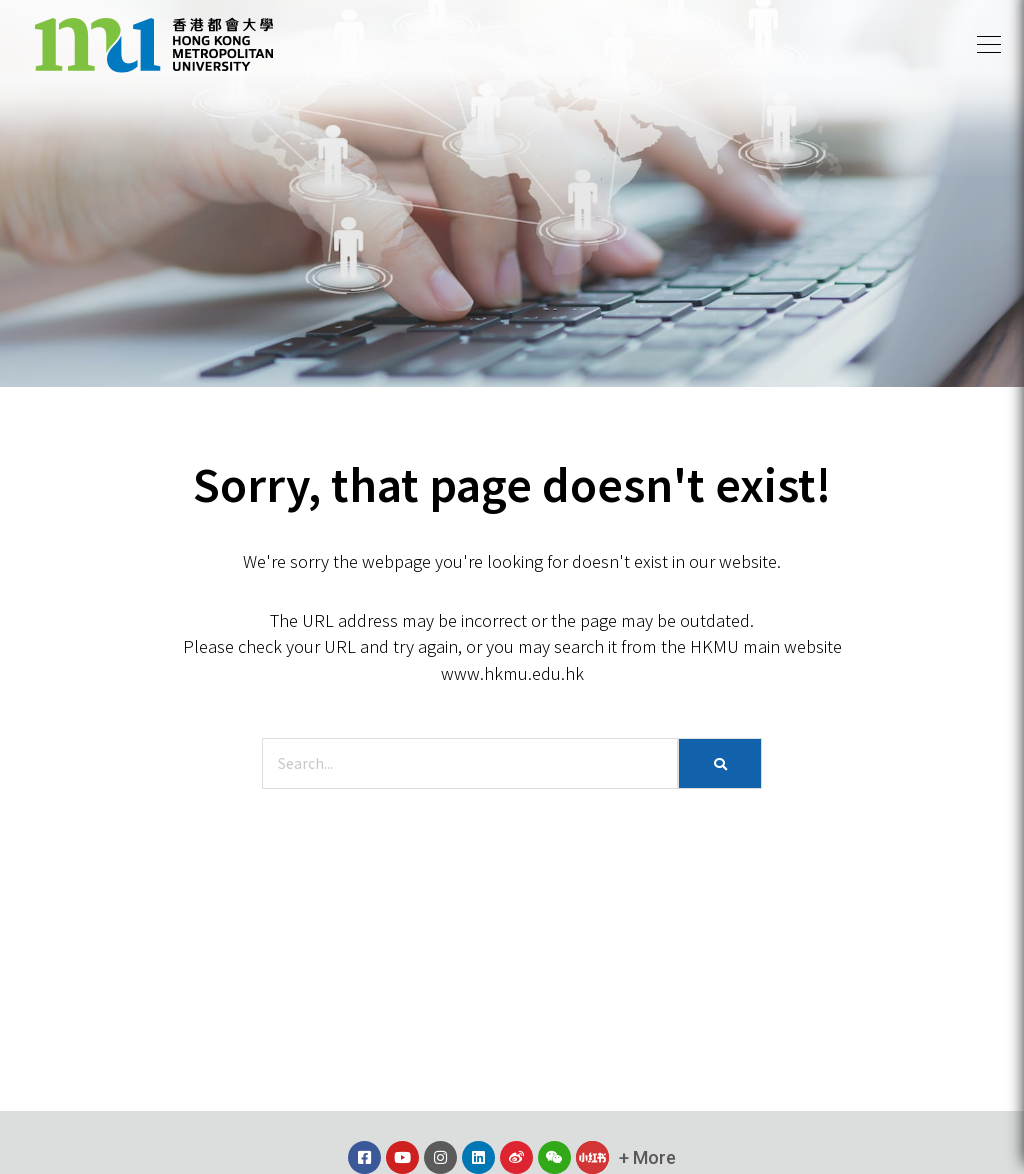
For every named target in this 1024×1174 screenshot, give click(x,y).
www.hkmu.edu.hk (512, 673)
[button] (989, 45)
